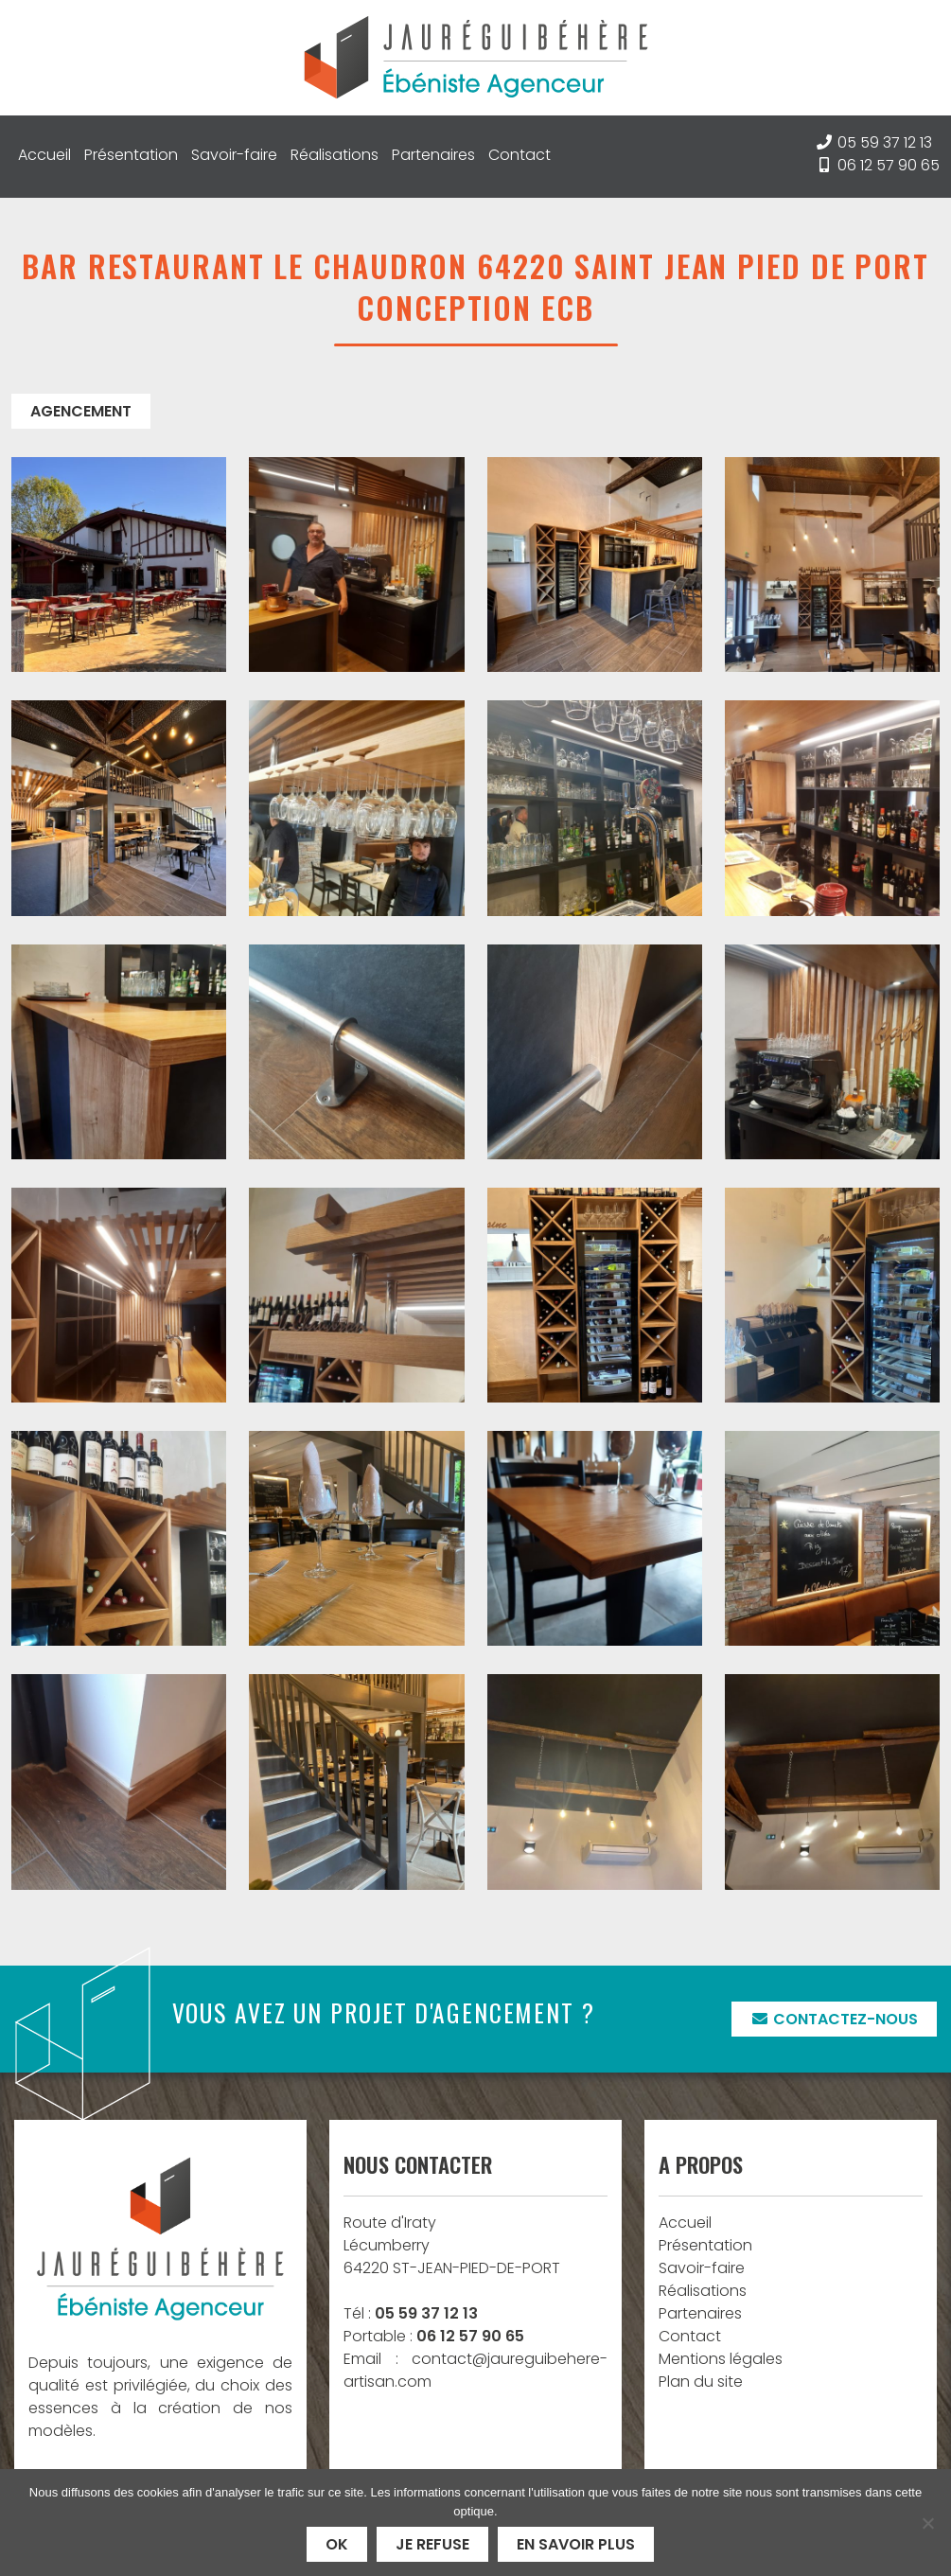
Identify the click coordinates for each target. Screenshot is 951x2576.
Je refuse (432, 2544)
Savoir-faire (234, 155)
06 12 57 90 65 (888, 165)
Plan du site (701, 2381)
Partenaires (433, 155)
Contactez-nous (834, 2019)
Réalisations (335, 155)
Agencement (81, 411)
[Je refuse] (927, 2523)
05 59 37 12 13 (884, 142)
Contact (519, 155)
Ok (337, 2544)
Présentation (131, 155)
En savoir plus (576, 2544)
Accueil (44, 155)
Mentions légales (721, 2359)
